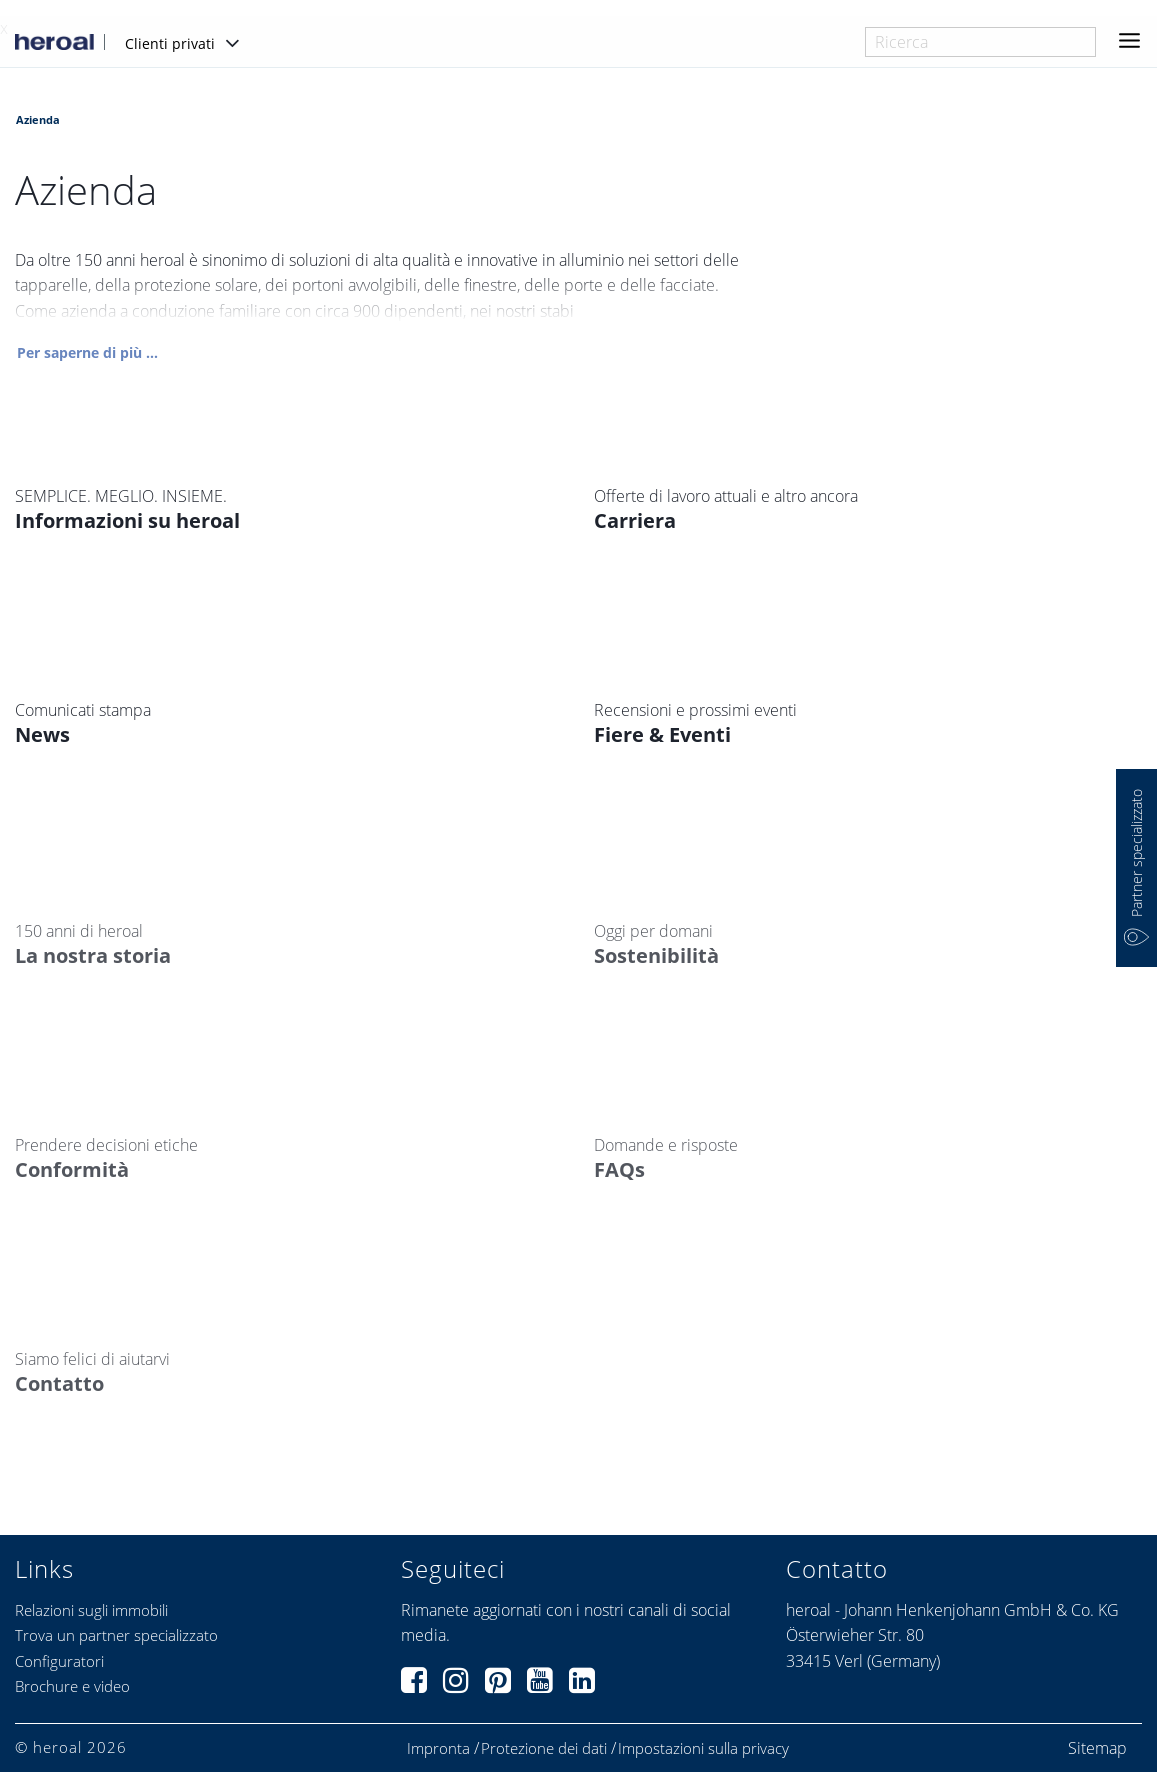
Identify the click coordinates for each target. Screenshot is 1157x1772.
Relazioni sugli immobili (91, 1610)
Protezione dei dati (544, 1748)
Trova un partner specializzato (116, 1635)
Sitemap (1097, 1748)
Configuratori (59, 1661)
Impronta (438, 1748)
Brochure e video (72, 1686)
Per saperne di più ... (87, 353)
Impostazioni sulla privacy (703, 1748)
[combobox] (980, 42)
